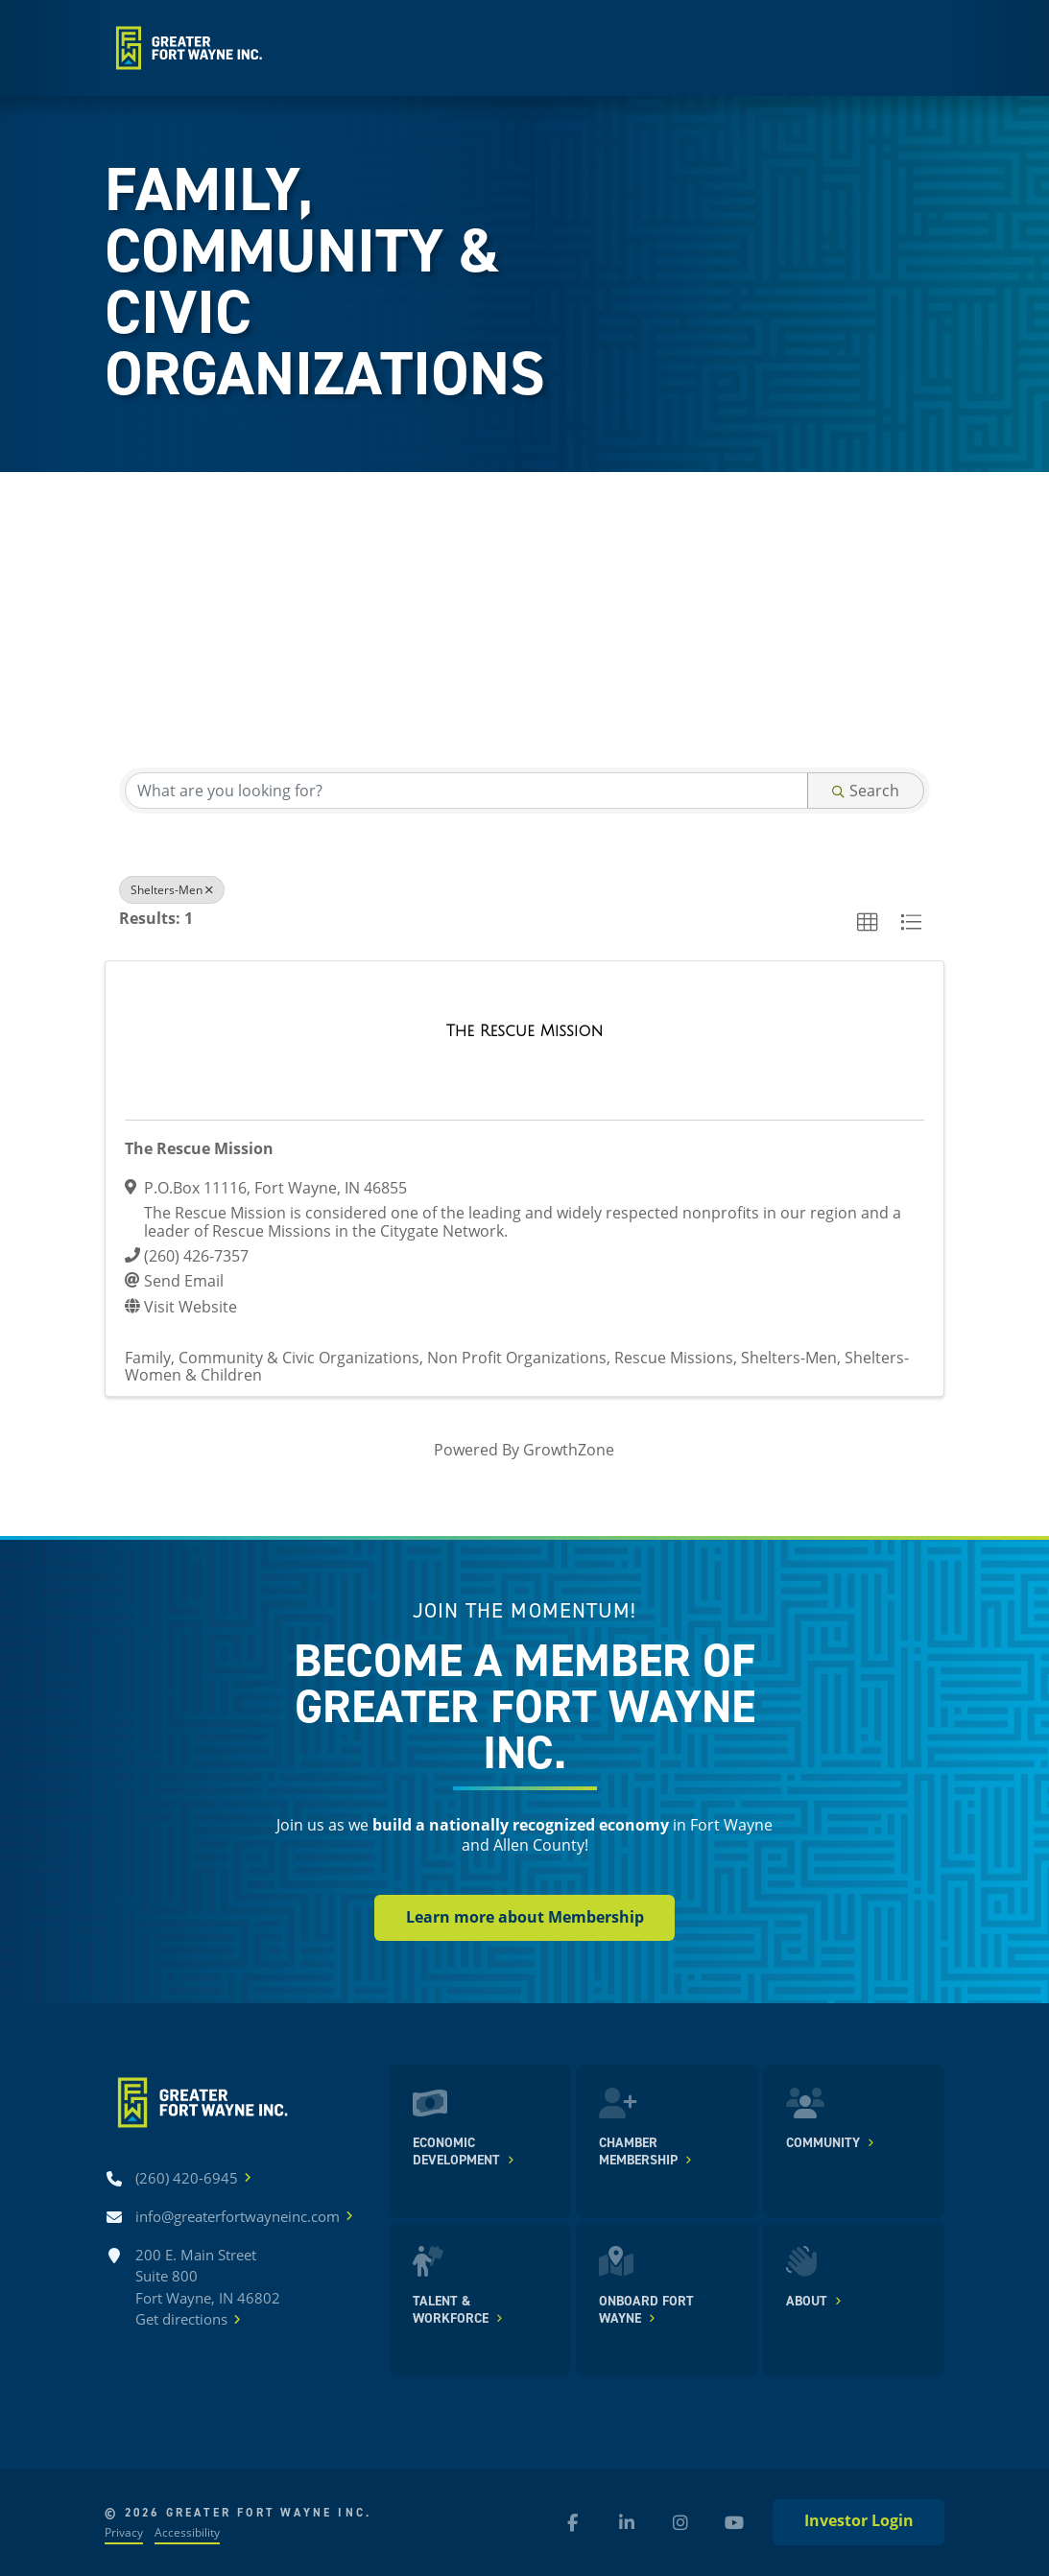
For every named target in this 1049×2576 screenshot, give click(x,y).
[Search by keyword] (466, 790)
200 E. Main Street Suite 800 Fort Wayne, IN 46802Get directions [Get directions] (207, 2287)
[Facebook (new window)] (573, 2522)
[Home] (187, 48)
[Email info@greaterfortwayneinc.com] (237, 2217)
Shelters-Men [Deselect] (172, 889)
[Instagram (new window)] (680, 2522)
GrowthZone (568, 1449)
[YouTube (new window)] (734, 2522)
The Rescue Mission (199, 1148)
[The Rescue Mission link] (524, 1031)
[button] (867, 923)
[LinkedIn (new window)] (627, 2522)
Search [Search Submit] (865, 790)
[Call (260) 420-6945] (186, 2178)
